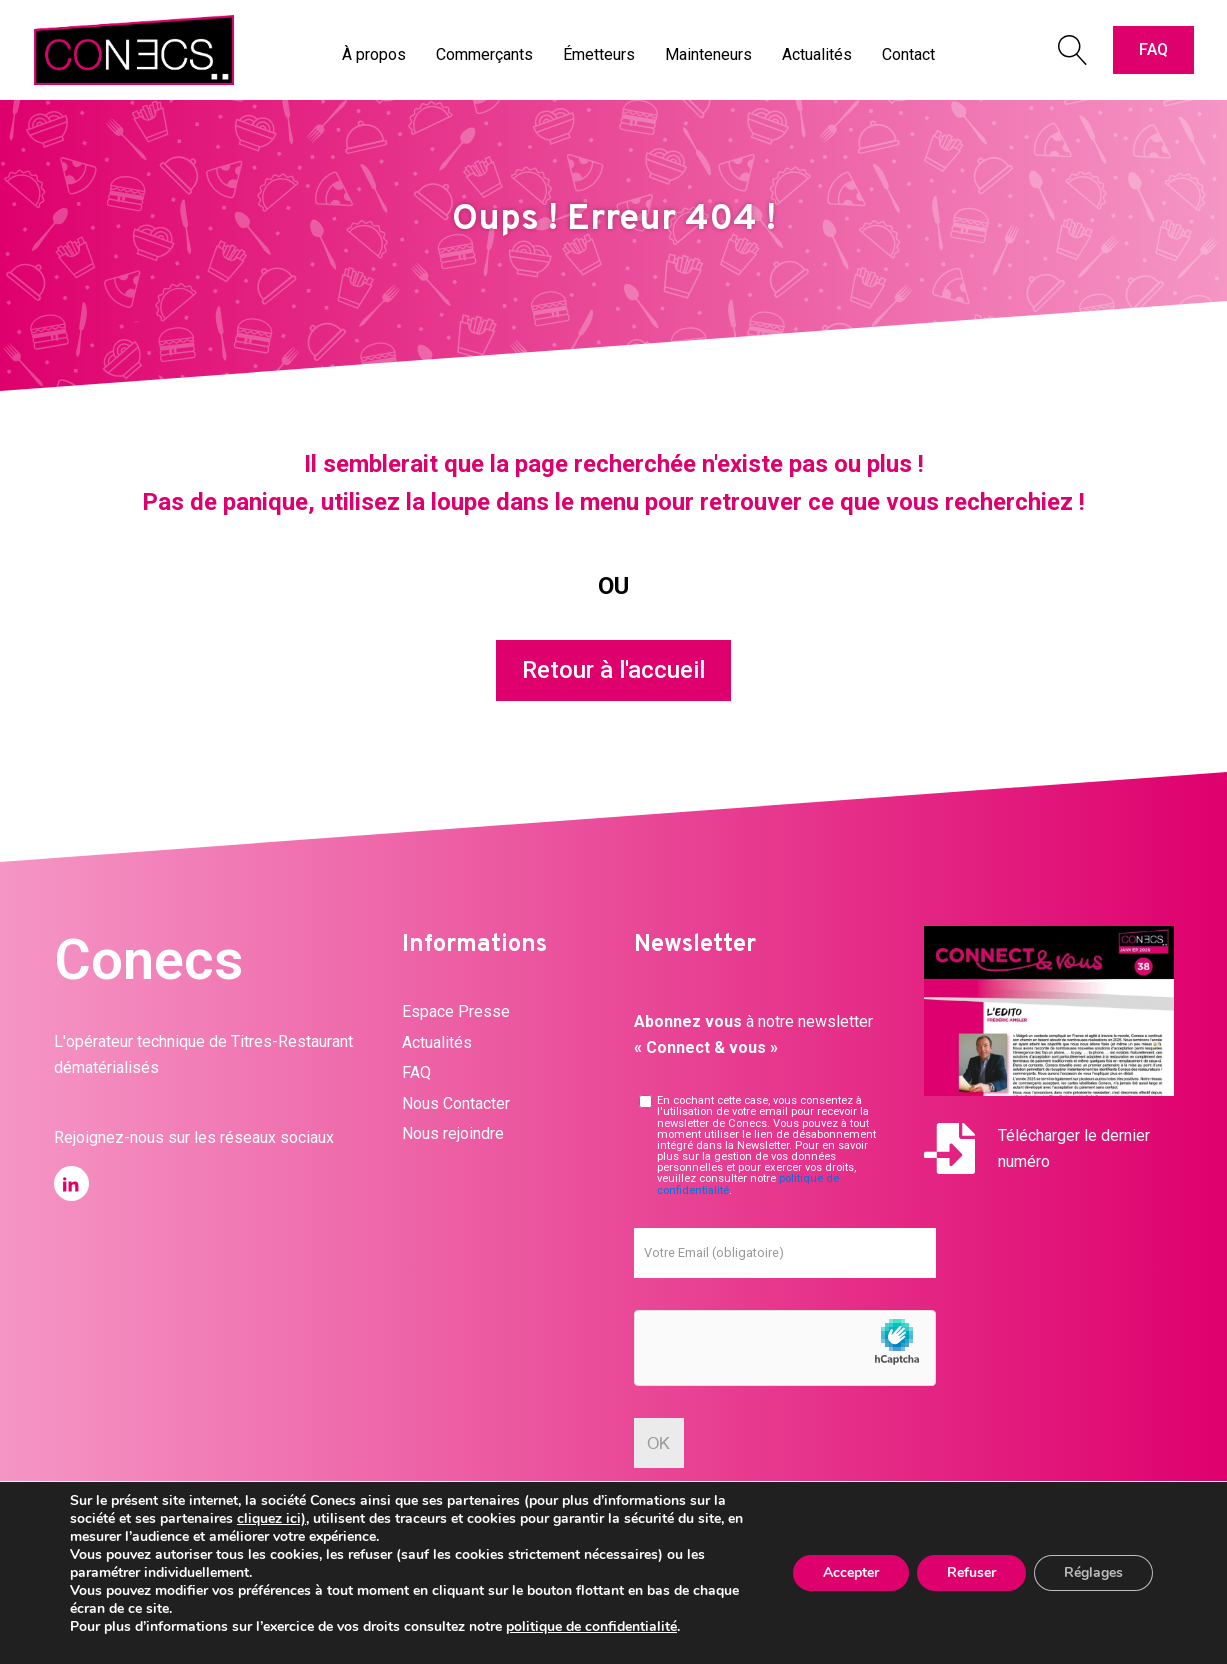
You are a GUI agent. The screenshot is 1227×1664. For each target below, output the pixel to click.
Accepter (851, 1572)
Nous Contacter (456, 1103)
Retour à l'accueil (613, 670)
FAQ (1153, 49)
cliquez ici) (271, 1518)
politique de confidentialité (591, 1626)
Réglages (1093, 1572)
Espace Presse (456, 1011)
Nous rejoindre (453, 1133)
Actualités (437, 1042)
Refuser (971, 1572)
